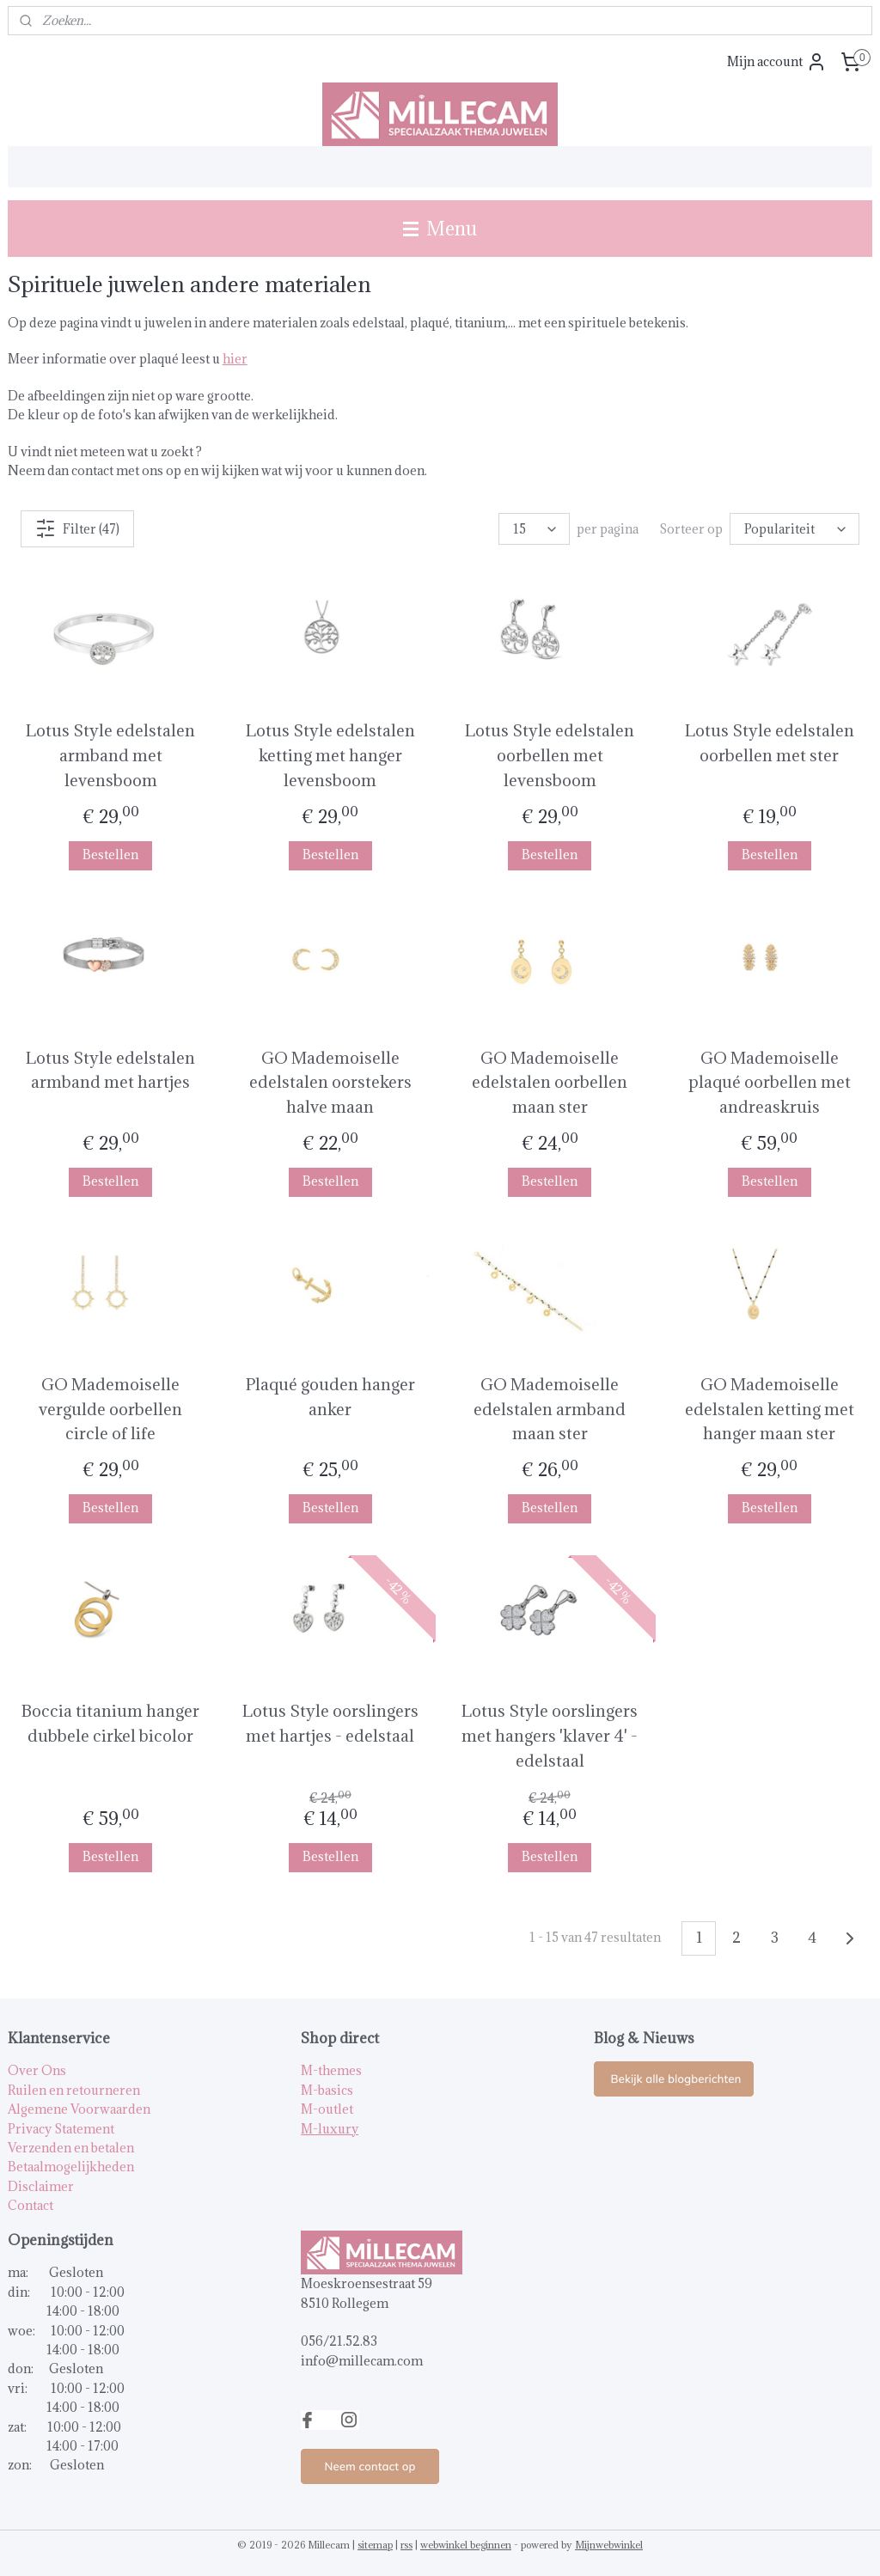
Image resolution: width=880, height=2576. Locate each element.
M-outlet (327, 2109)
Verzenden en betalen (71, 2148)
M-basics (327, 2090)
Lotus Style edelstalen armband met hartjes (110, 1070)
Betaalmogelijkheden (71, 2166)
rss (406, 2544)
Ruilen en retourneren (74, 2090)
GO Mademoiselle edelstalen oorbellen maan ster (549, 1082)
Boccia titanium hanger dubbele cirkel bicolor (110, 1723)
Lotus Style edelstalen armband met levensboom (110, 756)
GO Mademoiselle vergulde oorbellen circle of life (110, 1409)
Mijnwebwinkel (609, 2544)
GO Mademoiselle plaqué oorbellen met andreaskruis (769, 1082)
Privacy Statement (61, 2129)
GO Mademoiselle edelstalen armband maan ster (550, 1409)
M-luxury (329, 2129)
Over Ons (37, 2070)
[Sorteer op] (794, 530)
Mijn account (777, 62)
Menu (440, 228)
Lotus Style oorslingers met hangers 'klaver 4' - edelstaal (549, 1735)
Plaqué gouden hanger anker (330, 1396)
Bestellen (110, 854)
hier (235, 359)
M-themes (331, 2070)
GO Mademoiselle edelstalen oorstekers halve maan (330, 1082)
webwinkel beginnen (465, 2544)
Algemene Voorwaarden (79, 2109)
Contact (30, 2205)
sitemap (375, 2544)
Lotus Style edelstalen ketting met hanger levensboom (330, 756)
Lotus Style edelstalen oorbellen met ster (769, 743)
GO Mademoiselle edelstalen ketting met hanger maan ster (769, 1409)
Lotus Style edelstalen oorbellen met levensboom (549, 756)
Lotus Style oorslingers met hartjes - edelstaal (330, 1723)
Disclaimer (41, 2186)
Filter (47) (77, 529)
